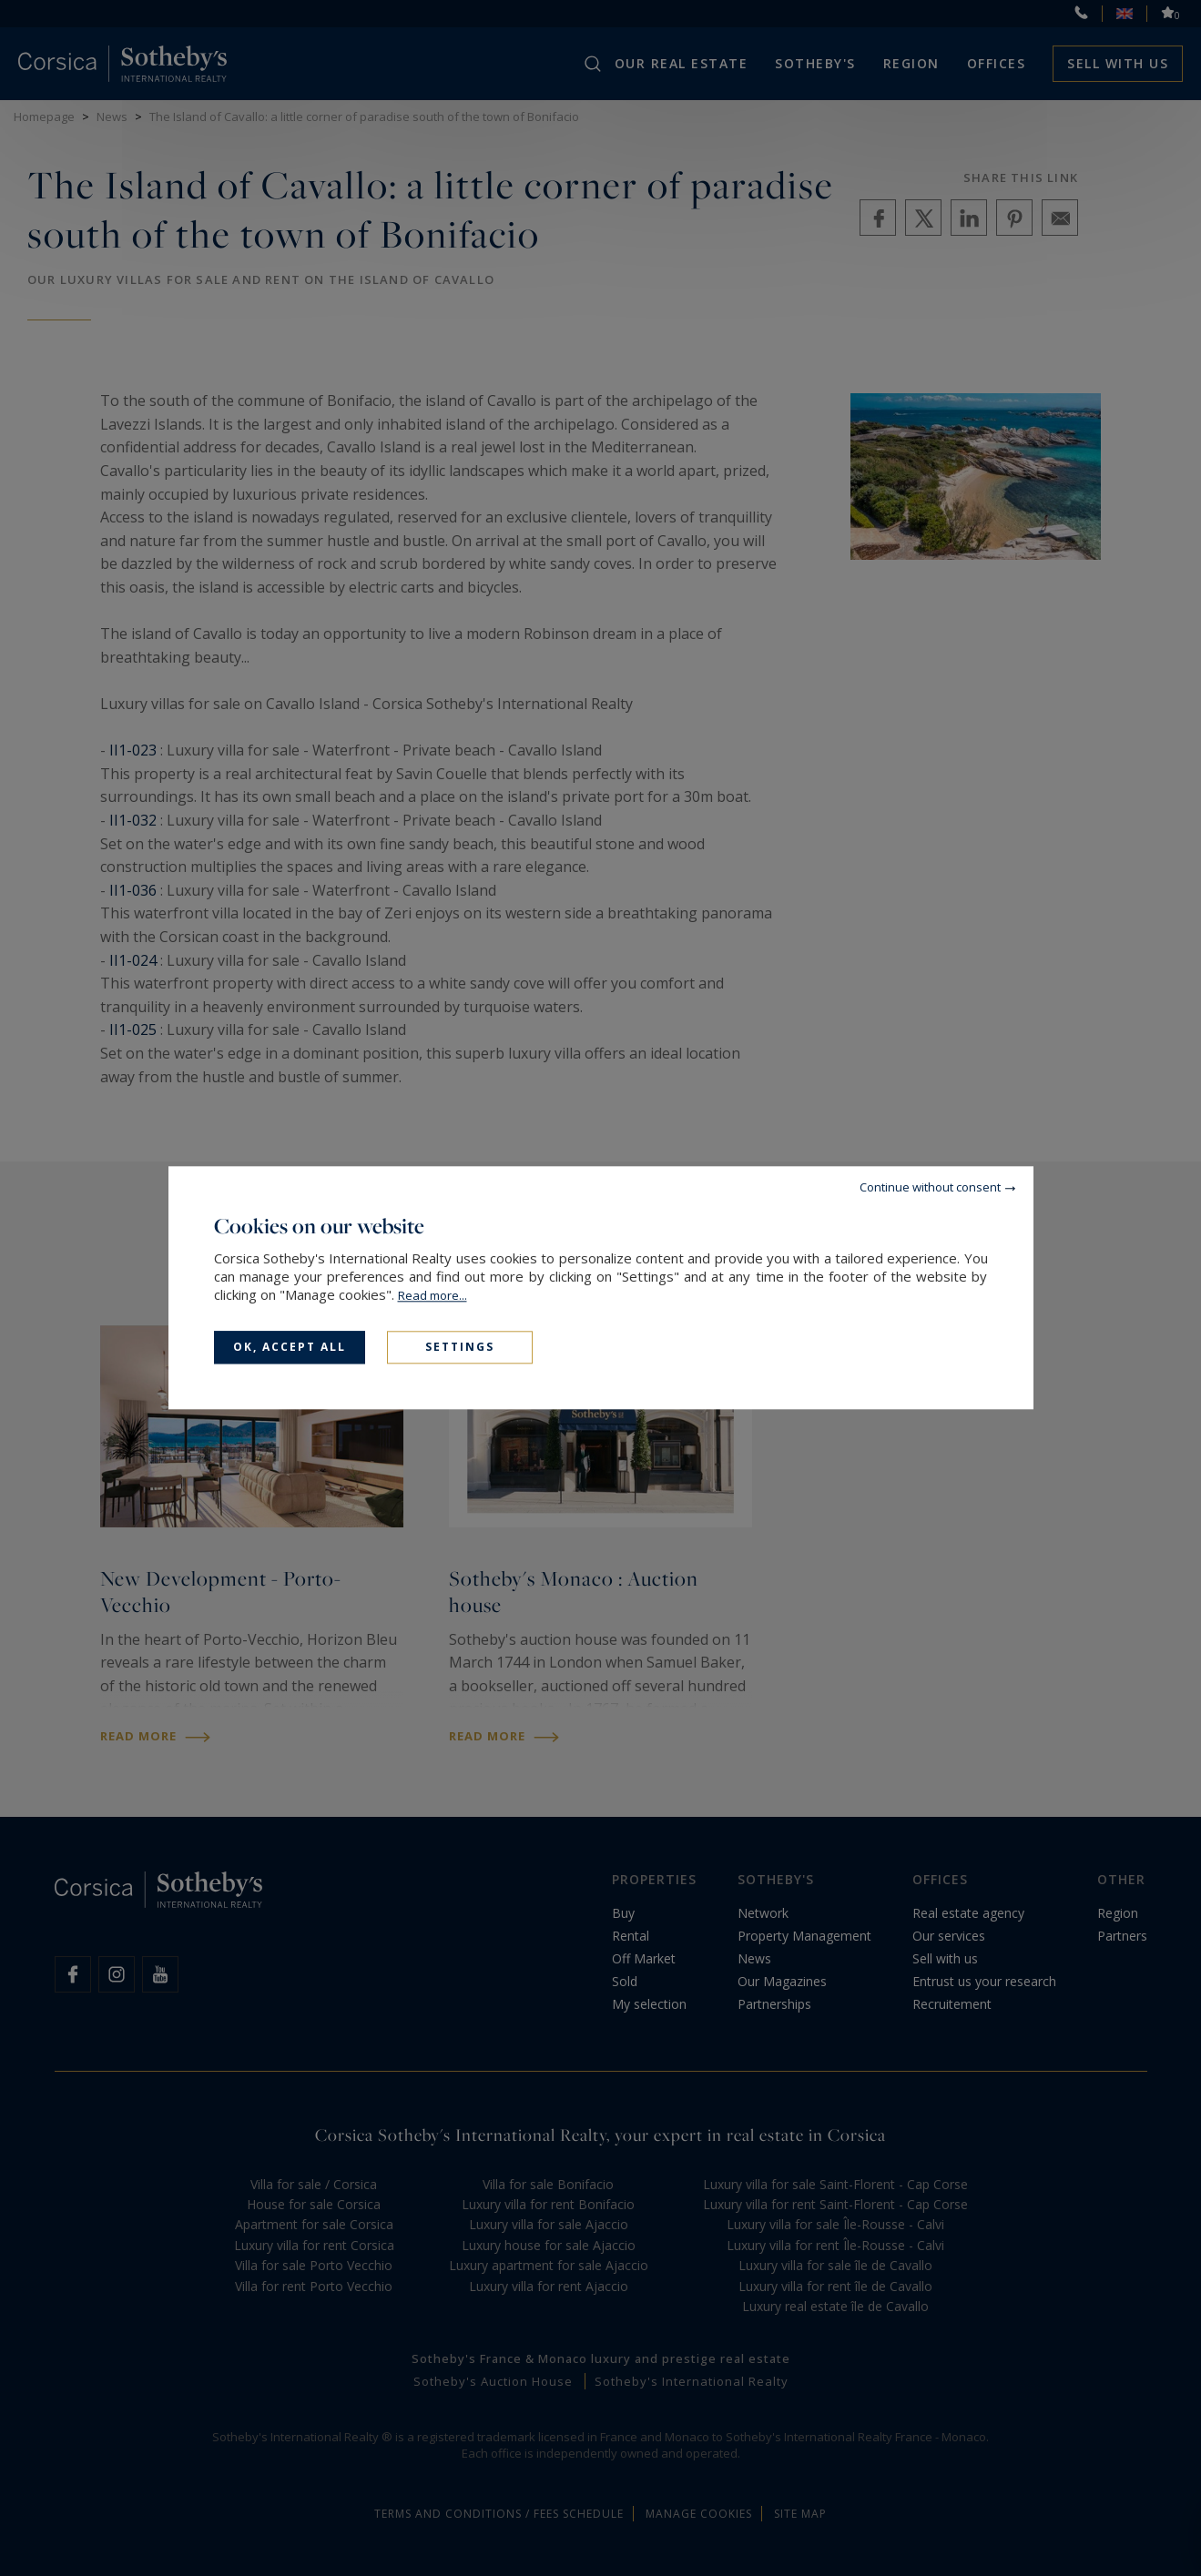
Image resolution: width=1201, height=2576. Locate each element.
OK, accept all (289, 1346)
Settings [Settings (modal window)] (459, 1346)
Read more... (432, 1295)
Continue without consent (930, 1187)
